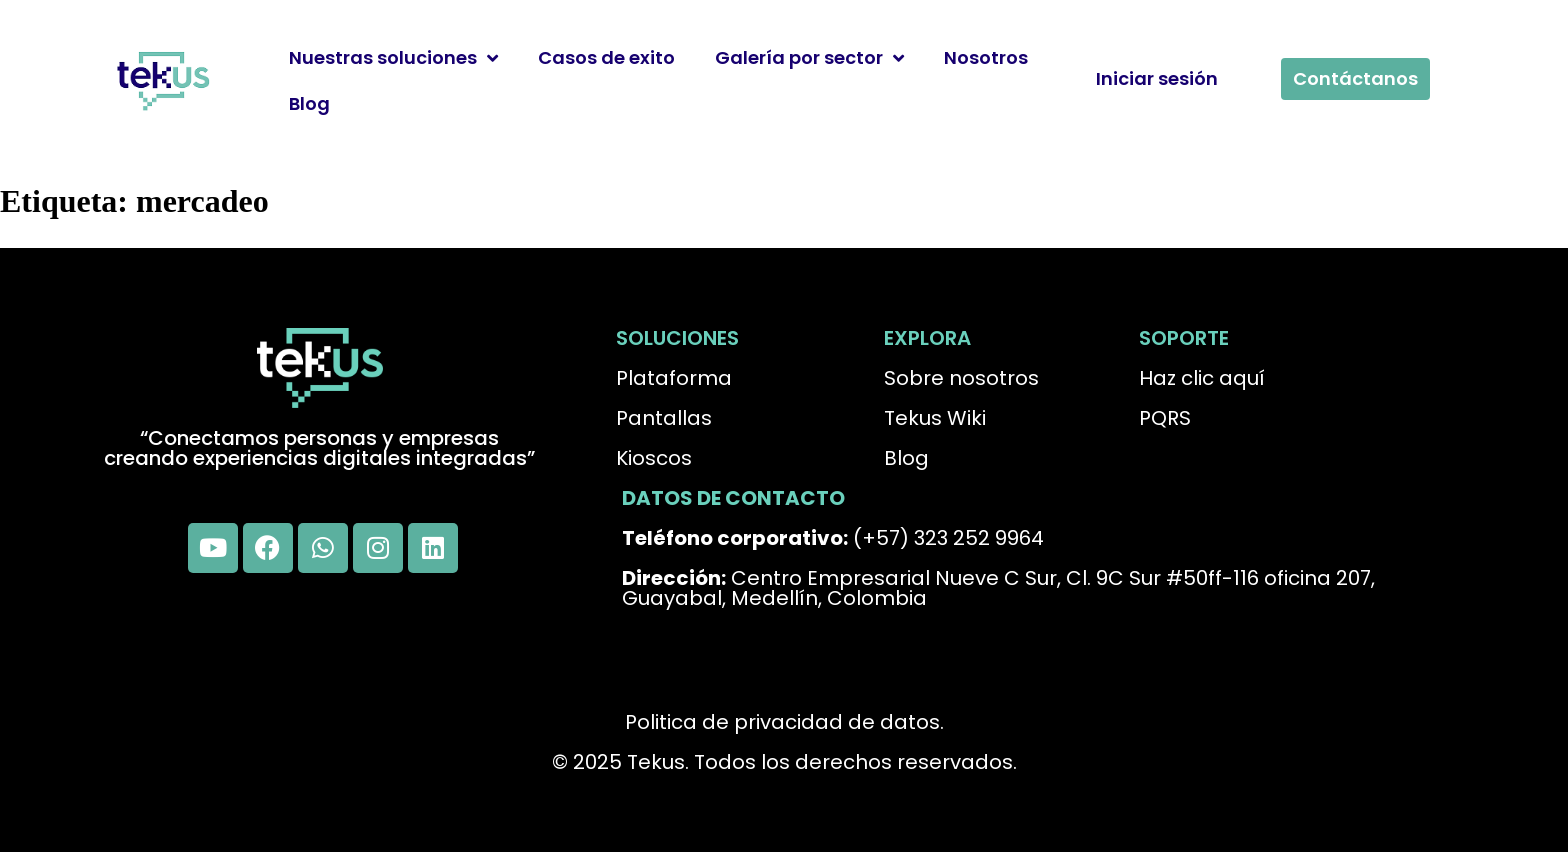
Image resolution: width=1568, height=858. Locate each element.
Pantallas (664, 418)
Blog (309, 103)
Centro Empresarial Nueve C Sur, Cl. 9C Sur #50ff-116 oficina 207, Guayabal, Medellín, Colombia (998, 588)
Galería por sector (809, 58)
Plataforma (674, 378)
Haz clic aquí (1202, 378)
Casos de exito (606, 57)
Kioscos (654, 458)
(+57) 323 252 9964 (833, 538)
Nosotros (986, 57)
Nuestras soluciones (393, 58)
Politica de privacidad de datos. (784, 722)
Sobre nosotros (961, 378)
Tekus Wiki (935, 418)
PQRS (1165, 418)
